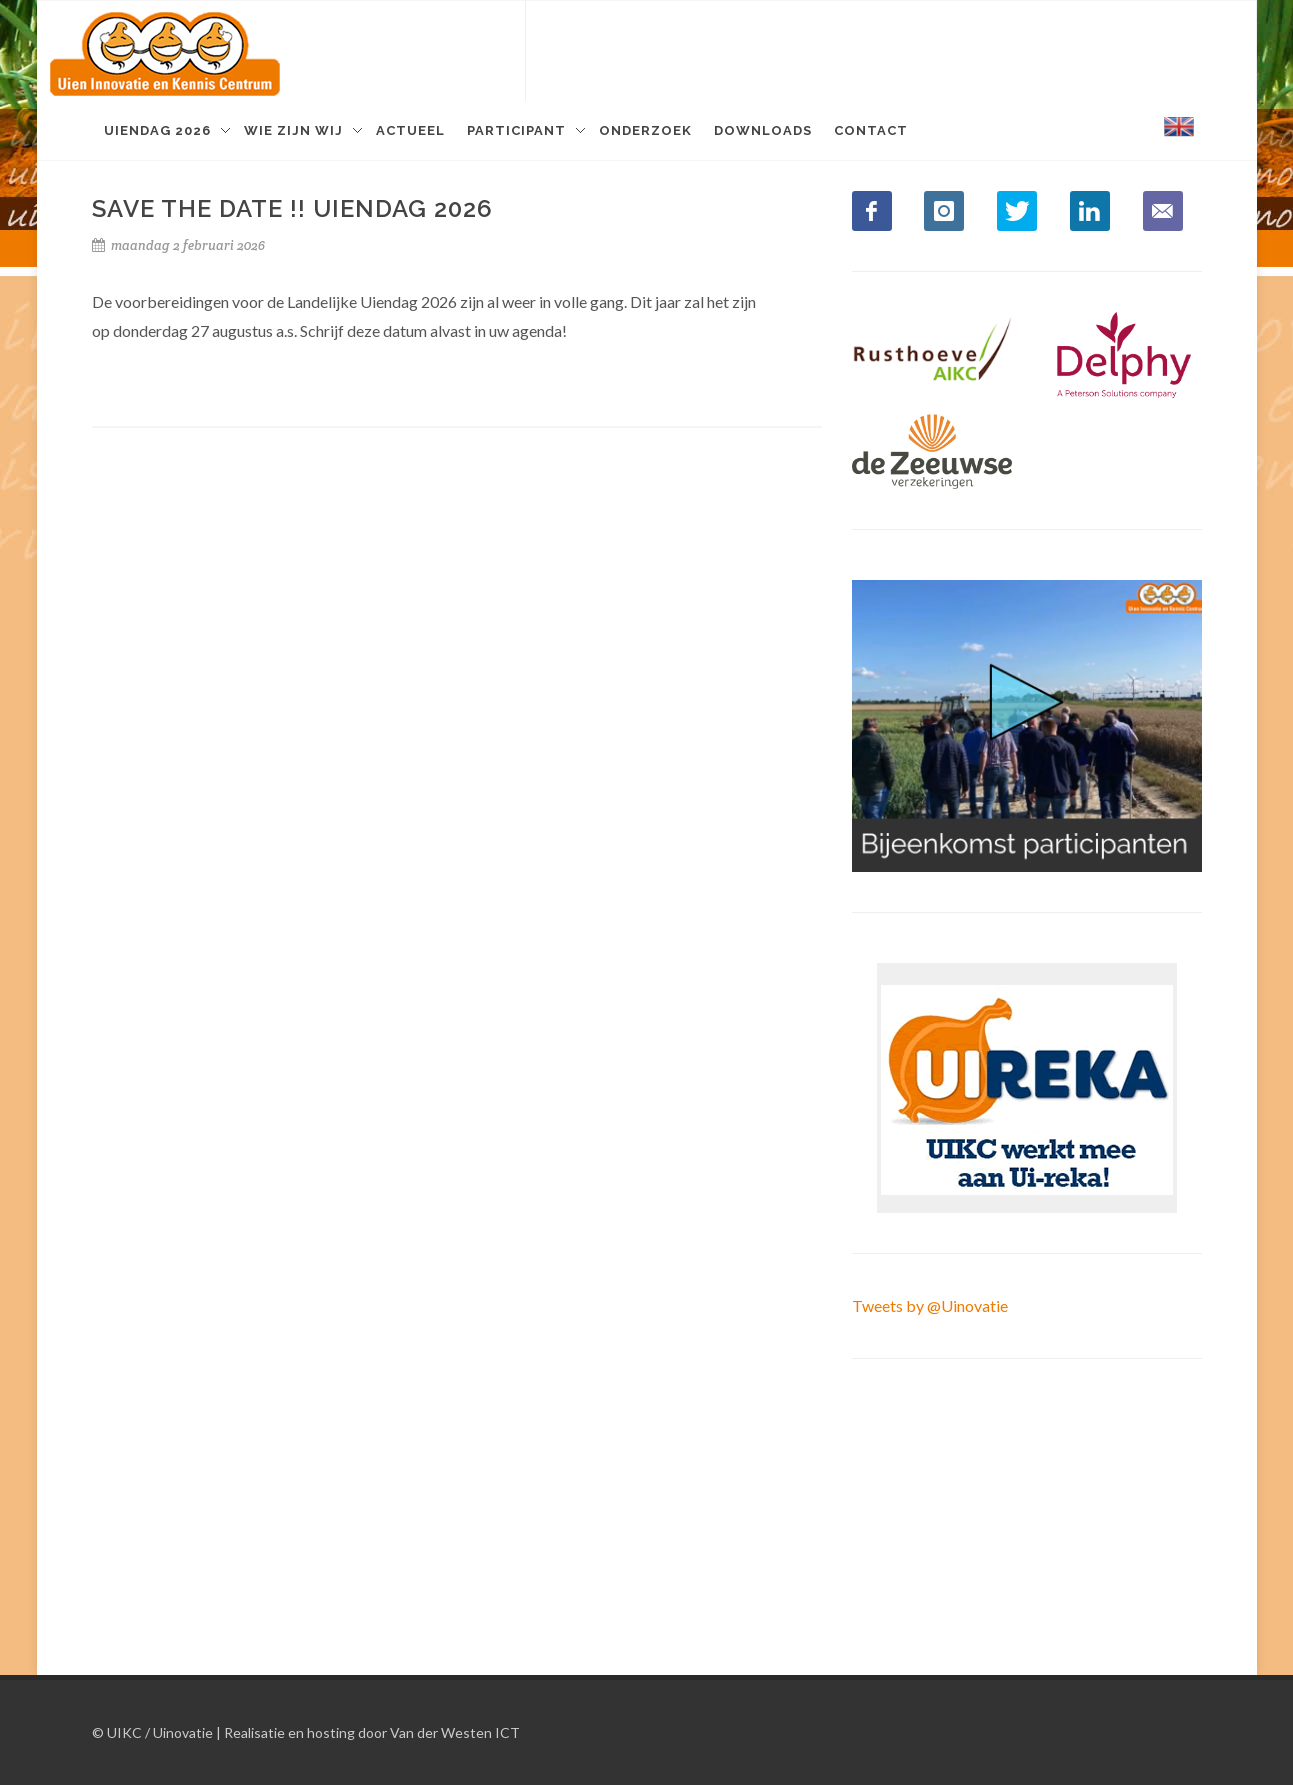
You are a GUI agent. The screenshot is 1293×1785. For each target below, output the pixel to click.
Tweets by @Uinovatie (930, 1305)
